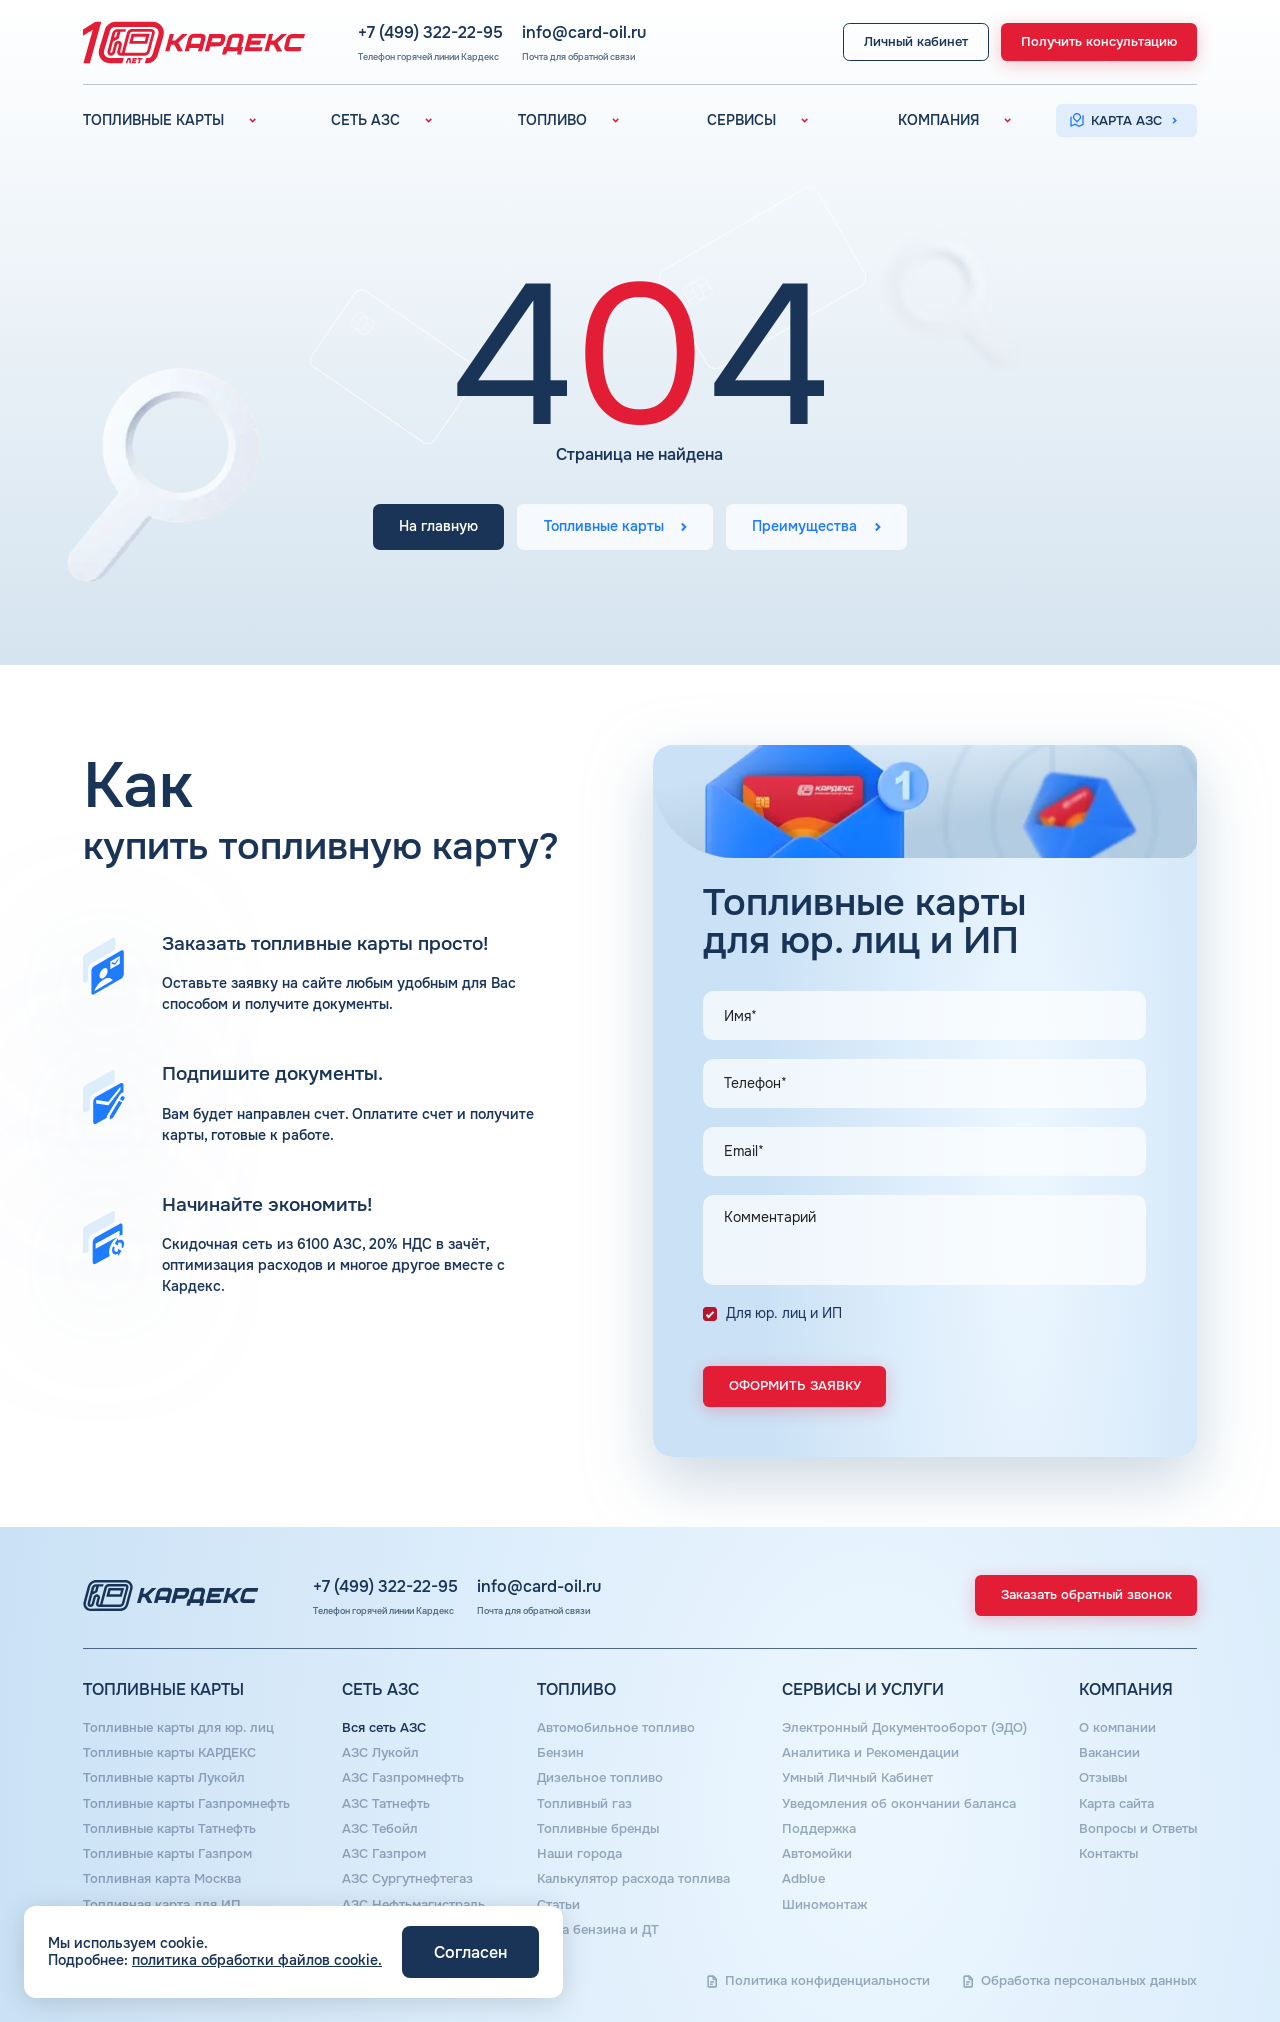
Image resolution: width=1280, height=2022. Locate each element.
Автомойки (817, 1854)
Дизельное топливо (600, 1778)
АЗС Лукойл (380, 1753)
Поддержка (819, 1829)
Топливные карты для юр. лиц (178, 1728)
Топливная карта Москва (162, 1879)
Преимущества (804, 527)
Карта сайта (1116, 1804)
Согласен (470, 1952)
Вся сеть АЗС (384, 1728)
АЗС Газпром (384, 1854)
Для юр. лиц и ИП (784, 1313)
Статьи (558, 1905)
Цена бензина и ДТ (598, 1930)
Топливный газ (584, 1804)
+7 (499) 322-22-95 (430, 34)
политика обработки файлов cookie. (257, 1960)
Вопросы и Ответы (1138, 1829)
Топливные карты (604, 527)
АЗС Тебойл (380, 1829)
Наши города (579, 1854)
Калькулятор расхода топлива (633, 1879)
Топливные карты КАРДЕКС (169, 1753)
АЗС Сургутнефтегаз (407, 1879)
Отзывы (1103, 1778)
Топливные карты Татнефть (169, 1829)
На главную (438, 527)
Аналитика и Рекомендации (870, 1753)
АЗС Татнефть (386, 1804)
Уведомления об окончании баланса (899, 1804)
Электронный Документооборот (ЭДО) (904, 1728)
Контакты (1108, 1854)
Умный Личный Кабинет (857, 1778)
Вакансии (1109, 1753)
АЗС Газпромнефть (403, 1778)
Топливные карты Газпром (167, 1854)
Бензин (560, 1753)
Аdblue (803, 1879)
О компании (1117, 1728)
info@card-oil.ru (584, 34)
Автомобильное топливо (616, 1728)
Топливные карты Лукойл (164, 1778)
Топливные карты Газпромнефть (186, 1804)
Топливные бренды (598, 1829)
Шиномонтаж (824, 1905)
